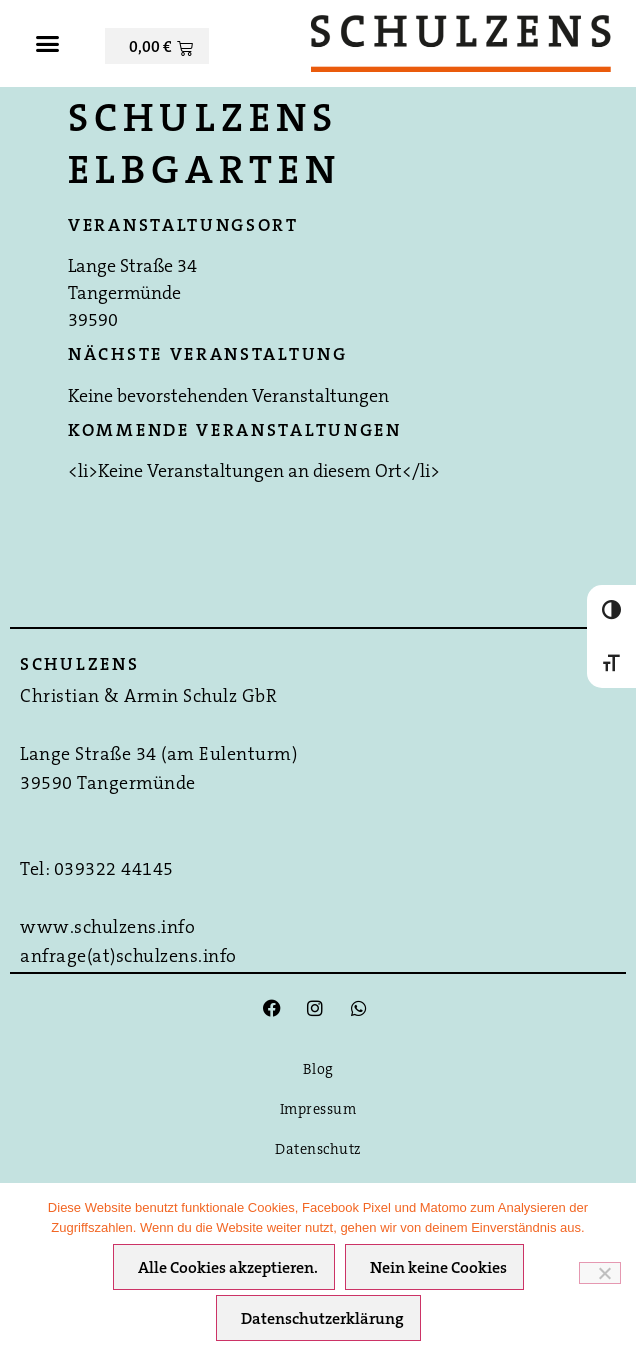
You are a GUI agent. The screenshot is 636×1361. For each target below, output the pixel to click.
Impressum (318, 1110)
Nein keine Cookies (438, 1269)
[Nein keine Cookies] (600, 1273)
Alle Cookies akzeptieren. (228, 1269)
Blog (318, 1070)
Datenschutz (318, 1150)
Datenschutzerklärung (322, 1320)
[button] (48, 44)
